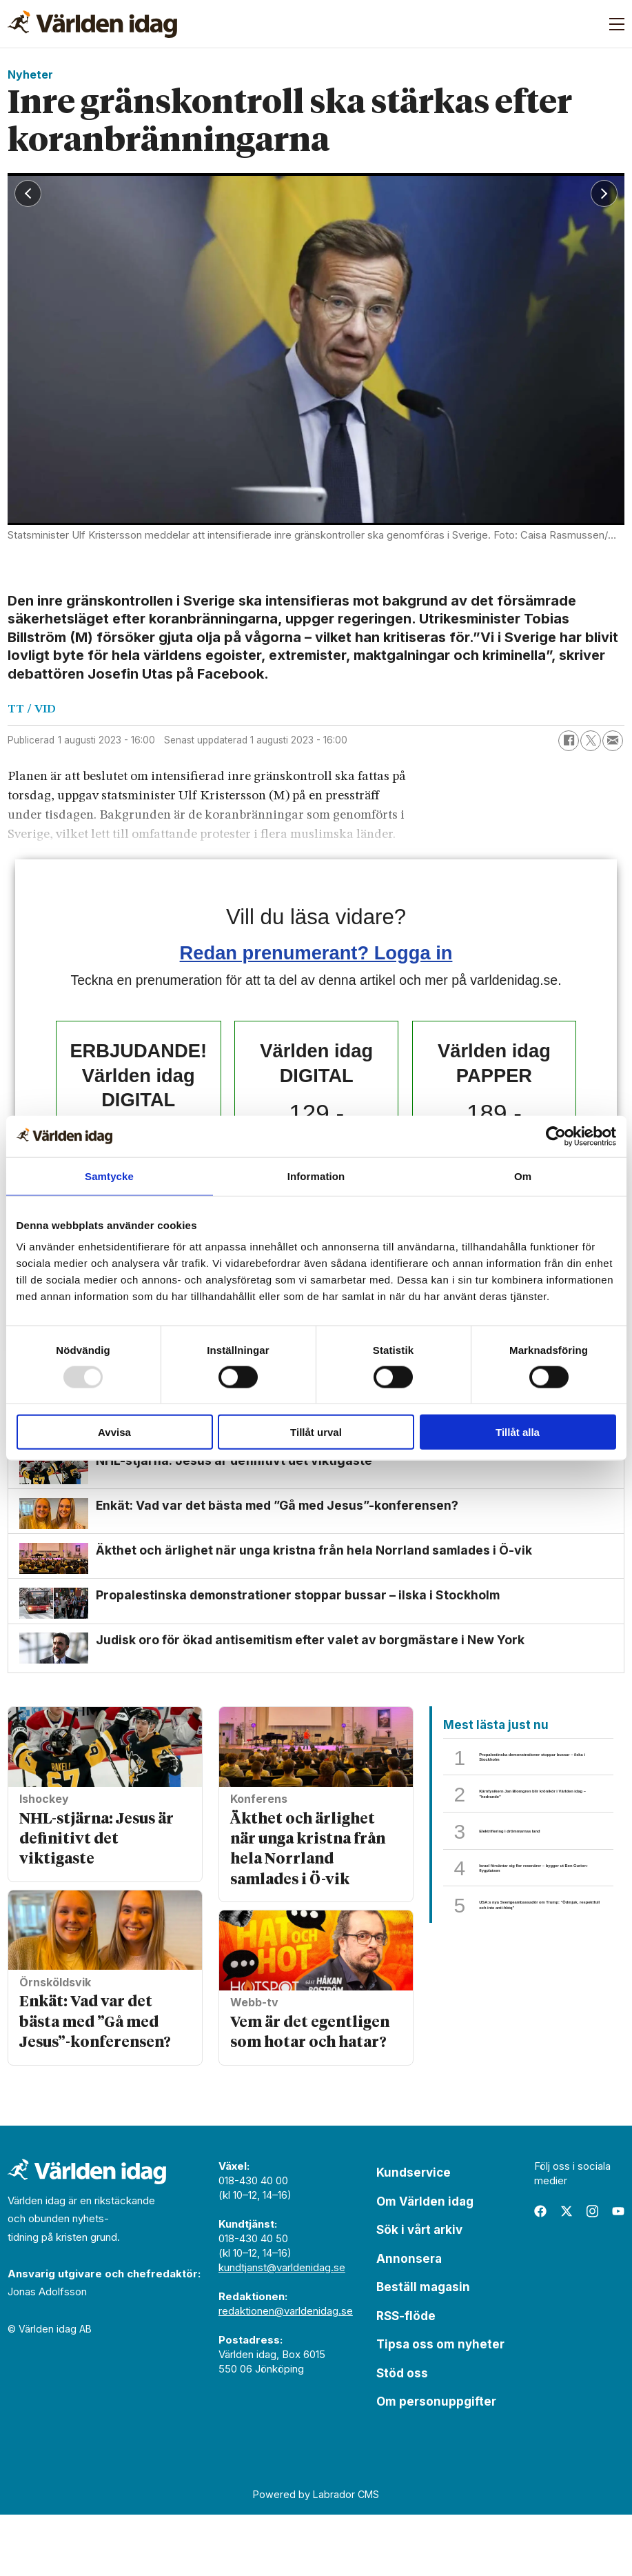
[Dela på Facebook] (568, 740)
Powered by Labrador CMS (316, 2556)
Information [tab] (316, 1175)
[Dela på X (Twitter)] (590, 740)
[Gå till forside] (92, 24)
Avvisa (114, 1432)
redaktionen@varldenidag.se (285, 2372)
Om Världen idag (424, 2263)
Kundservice (413, 2234)
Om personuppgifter (436, 2463)
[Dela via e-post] (612, 740)
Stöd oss (402, 2435)
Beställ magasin (423, 2348)
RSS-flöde (406, 2377)
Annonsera (409, 2320)
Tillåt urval (316, 1432)
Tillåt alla (518, 1432)
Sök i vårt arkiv (419, 2291)
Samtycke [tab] (109, 1175)
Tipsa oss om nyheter (440, 2406)
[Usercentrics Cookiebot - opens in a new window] (556, 1136)
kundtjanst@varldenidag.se (281, 2328)
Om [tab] (522, 1175)
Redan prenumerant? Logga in (316, 952)
